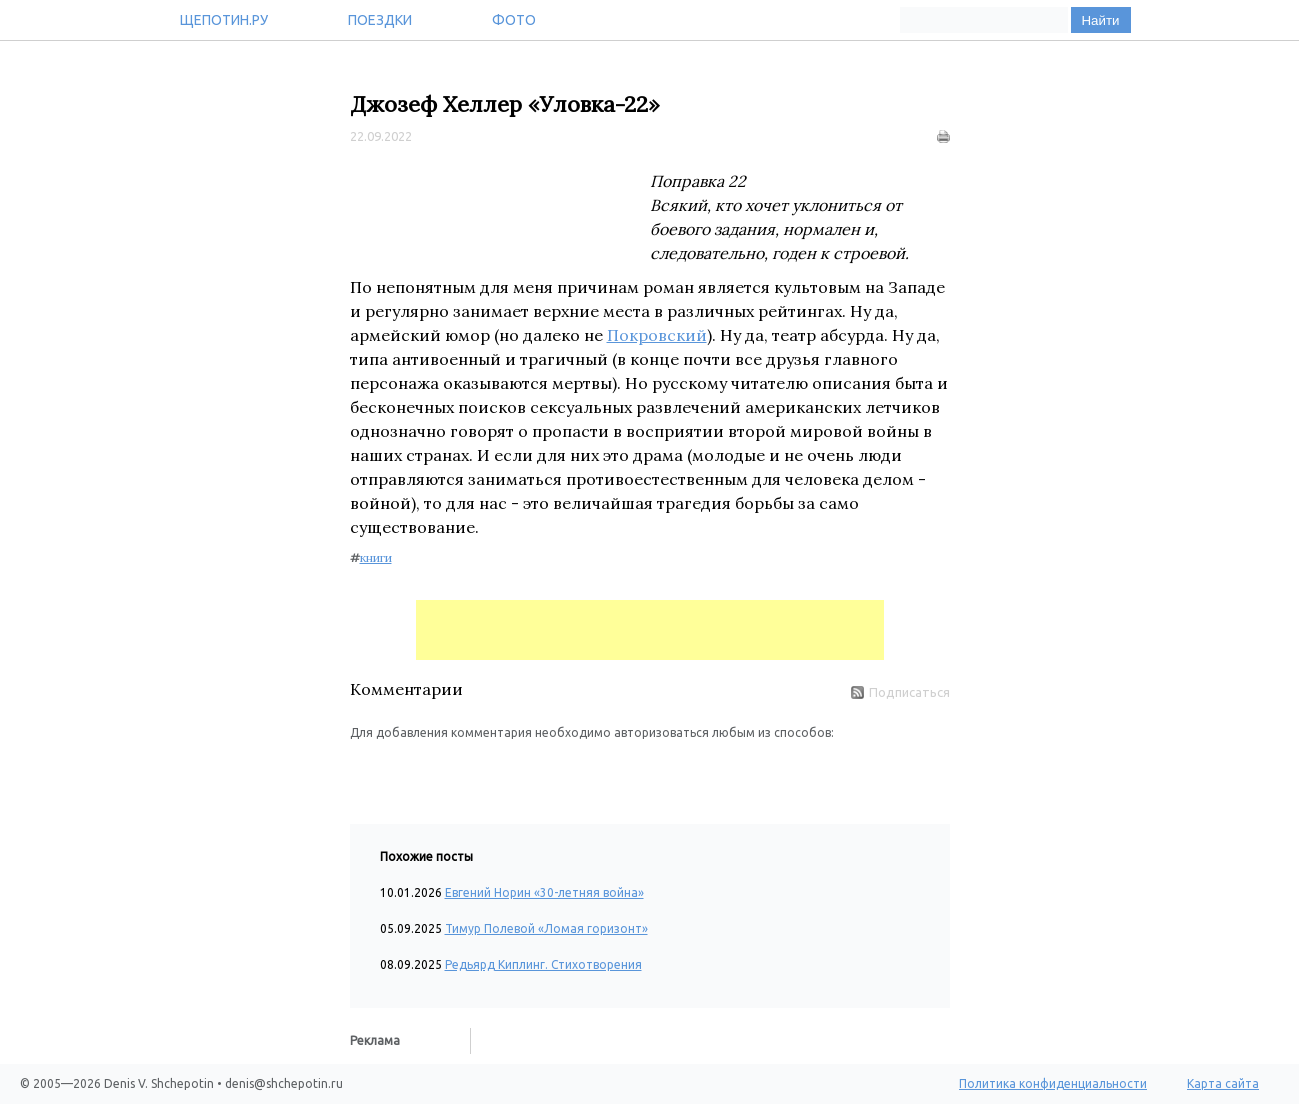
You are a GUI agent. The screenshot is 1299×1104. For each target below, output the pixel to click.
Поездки (380, 20)
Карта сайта (1223, 1083)
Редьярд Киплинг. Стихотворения (543, 964)
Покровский (657, 335)
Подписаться (900, 692)
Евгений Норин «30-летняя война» (544, 892)
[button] (366, 772)
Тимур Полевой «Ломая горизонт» (546, 928)
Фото (514, 20)
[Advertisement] (650, 630)
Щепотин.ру (224, 20)
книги (376, 557)
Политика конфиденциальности (1053, 1083)
